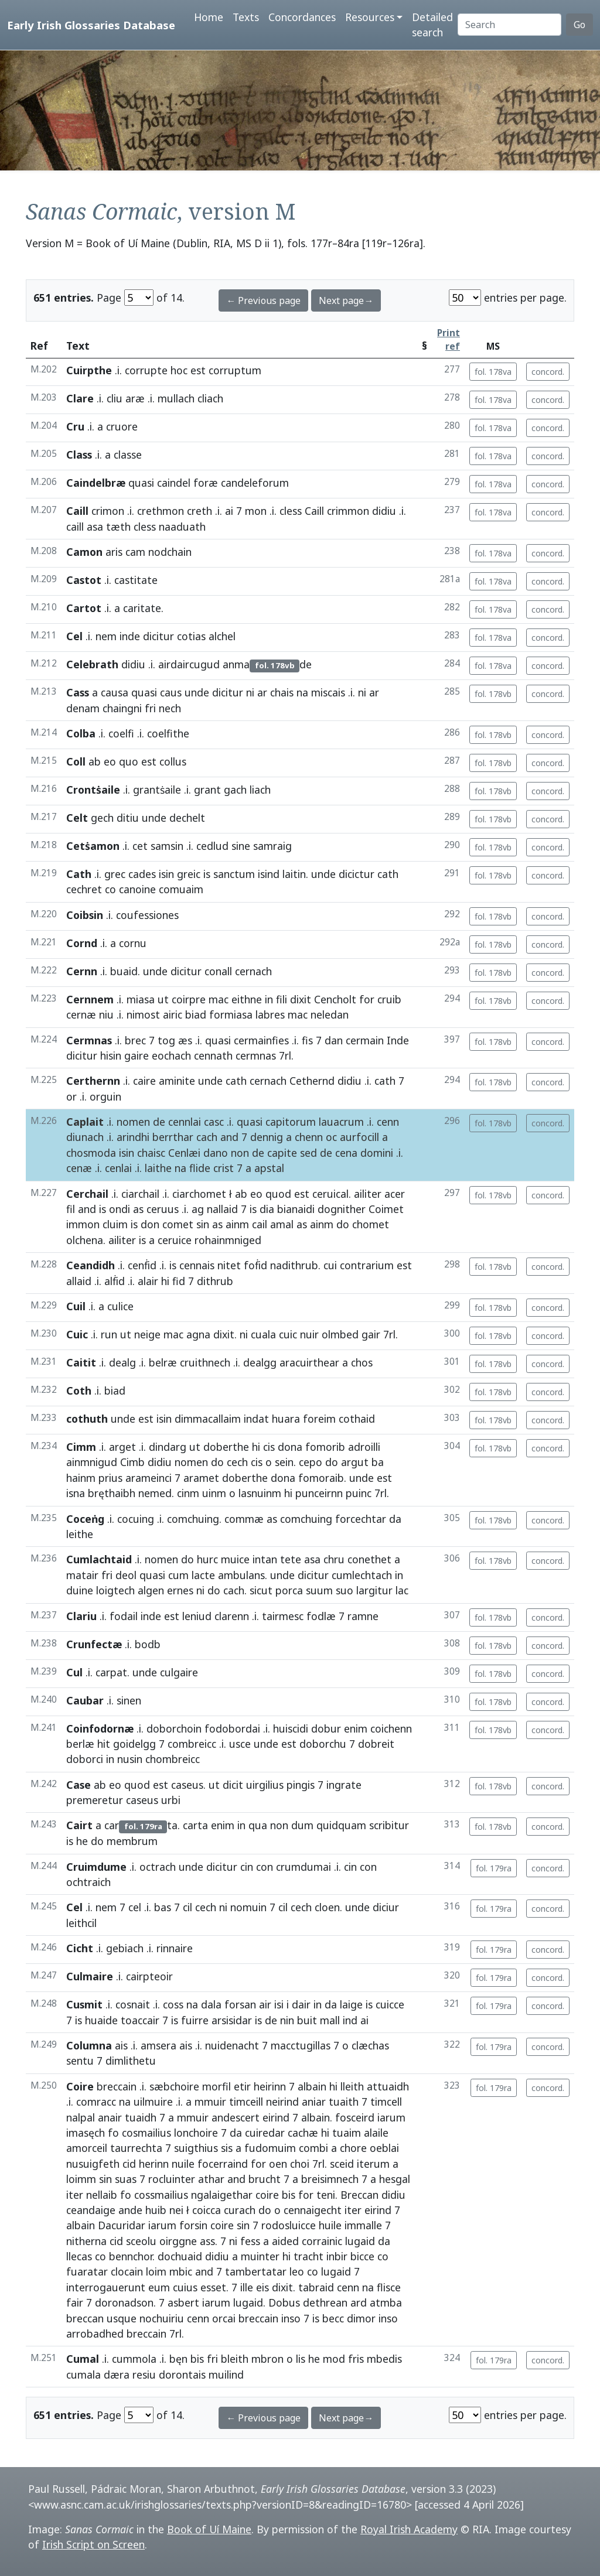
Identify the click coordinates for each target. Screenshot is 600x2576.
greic (188, 874)
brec (135, 1040)
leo (296, 2271)
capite (282, 1153)
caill (75, 527)
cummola (134, 2359)
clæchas (370, 2045)
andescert (236, 2117)
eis (262, 2287)
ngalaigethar (222, 2195)
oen (278, 2164)
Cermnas (89, 1040)
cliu (114, 398)
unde (197, 692)
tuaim (346, 2133)
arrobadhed (95, 2333)
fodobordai (232, 1728)
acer (394, 1194)
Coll (76, 761)
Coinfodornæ (100, 1728)
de (159, 1122)
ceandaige (90, 2210)
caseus (187, 1785)
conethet (369, 1559)
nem (106, 636)
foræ (205, 483)
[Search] (509, 24)
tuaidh (140, 2117)
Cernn (81, 971)
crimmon (348, 511)
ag (198, 1209)
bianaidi (296, 1209)
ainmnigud (91, 1462)
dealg (122, 1362)
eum (159, 2287)
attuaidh (388, 2086)
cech (237, 1462)
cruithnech (205, 1362)
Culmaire (89, 1976)
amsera (158, 2045)
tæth (118, 527)
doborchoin (174, 1728)
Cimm (81, 1447)
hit (103, 1744)
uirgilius (265, 1785)
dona (290, 1447)
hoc (179, 370)
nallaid (222, 1209)
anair (110, 2117)
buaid (124, 971)
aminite (177, 1081)
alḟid (114, 1281)
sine (240, 846)
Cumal (82, 2359)
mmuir (210, 2102)
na (302, 692)
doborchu (322, 1744)
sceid (342, 2164)
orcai (224, 2318)
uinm (214, 1493)
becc (333, 2318)
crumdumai (303, 1867)
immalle (363, 2225)
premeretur (94, 1800)
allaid (78, 1281)
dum (302, 1825)
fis (307, 1040)
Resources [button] (369, 17)
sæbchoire (174, 2086)
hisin (110, 1055)
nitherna (86, 2241)
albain (312, 2086)
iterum (373, 2164)
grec (114, 874)
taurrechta (136, 2148)
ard (358, 2302)
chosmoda (91, 1153)
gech (102, 818)
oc (331, 1137)
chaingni (122, 708)
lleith (352, 2086)
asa (95, 527)
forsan (240, 2004)
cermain (365, 1040)
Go (579, 24)
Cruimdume (96, 1867)
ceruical (330, 1194)
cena (346, 1153)
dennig (266, 1137)
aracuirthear (309, 1362)
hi (165, 1281)
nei (176, 2210)
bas (162, 1907)
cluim (115, 1224)
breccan (85, 2318)
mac (219, 999)
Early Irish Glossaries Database (91, 25)
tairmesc (283, 1616)
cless (290, 511)
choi (299, 2164)
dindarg (167, 1447)
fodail (124, 1616)
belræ (163, 1362)
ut (163, 999)
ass (207, 2241)
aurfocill (359, 1137)
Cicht (79, 1948)
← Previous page (263, 300)
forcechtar (360, 1519)
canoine (137, 889)
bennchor (130, 2256)
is (206, 874)
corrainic (322, 2241)
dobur (326, 1728)
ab (94, 761)
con (264, 1867)
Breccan (359, 2195)
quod (278, 1194)
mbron (267, 2359)
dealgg (260, 1362)
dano (215, 1153)
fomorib (325, 1447)
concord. (547, 371)
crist (223, 1168)
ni (250, 692)
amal (282, 1224)
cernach (268, 1081)
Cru (75, 426)
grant (207, 790)
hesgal (394, 2179)
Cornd (81, 943)
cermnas (256, 1055)
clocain (127, 2271)
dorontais (182, 2374)
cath (387, 874)
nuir (309, 1334)
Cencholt (335, 999)
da (395, 1519)
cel (134, 1907)
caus (171, 692)
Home (208, 17)
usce (240, 1744)
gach (235, 790)
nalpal (80, 2117)
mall (330, 2020)
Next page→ (346, 300)
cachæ (303, 2133)
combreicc (192, 1744)
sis (227, 2148)
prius (110, 1478)
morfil (216, 2086)
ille (246, 2287)
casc (214, 1122)
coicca (206, 2210)
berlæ (80, 1744)
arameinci (148, 1478)
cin (246, 1867)
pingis (301, 1785)
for (366, 999)
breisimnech (330, 2179)
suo (344, 1590)
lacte (203, 1575)
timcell (386, 2102)
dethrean (325, 2302)
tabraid (316, 2287)
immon (83, 1224)
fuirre (195, 2020)
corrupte (146, 370)
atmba (386, 2302)
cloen (327, 1907)
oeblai (384, 2148)
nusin (129, 1759)
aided (285, 2241)
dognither (342, 1209)
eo (110, 761)
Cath (78, 874)
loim (156, 2271)
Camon (84, 552)
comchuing (193, 1519)
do (342, 1224)
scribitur (389, 1825)
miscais (328, 692)
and (229, 1137)
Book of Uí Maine (209, 2529)
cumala (83, 2374)
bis (288, 2195)
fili (281, 999)
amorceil (86, 2148)
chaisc (151, 1153)
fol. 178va (493, 371)
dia (267, 1209)
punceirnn (319, 1493)
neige (147, 1334)
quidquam (341, 1825)
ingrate (344, 1785)
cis (269, 1447)
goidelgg (134, 1744)
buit (307, 2020)
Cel (74, 636)
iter (74, 2195)
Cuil (76, 1306)
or (71, 1096)
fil (70, 1209)
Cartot (83, 608)
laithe (158, 1168)
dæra (116, 2374)
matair (82, 1575)
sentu (80, 2061)
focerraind (222, 2164)
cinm (188, 1493)
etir (242, 2086)
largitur (374, 1590)
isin (166, 874)
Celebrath (92, 664)
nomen (133, 1122)
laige (351, 2004)
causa (114, 692)
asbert (183, 2302)
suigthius (196, 2148)
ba (377, 1462)
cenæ (79, 1168)
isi (279, 2004)
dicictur (356, 874)
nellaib (101, 2195)
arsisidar (232, 2020)
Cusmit (84, 2004)
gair (371, 1334)
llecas (79, 2256)
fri (150, 708)
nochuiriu (161, 2318)
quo (128, 761)
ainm (237, 1224)
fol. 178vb (493, 693)
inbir (336, 2256)
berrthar (172, 1137)
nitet (229, 1265)
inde (130, 636)
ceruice (175, 1240)
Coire (80, 2086)
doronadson (124, 2302)
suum (319, 1590)
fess (250, 2241)
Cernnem (90, 999)
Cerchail (87, 1194)
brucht (264, 2179)
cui (330, 1265)
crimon (107, 511)
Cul (74, 1672)
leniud (197, 1616)
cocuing (135, 1519)
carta (195, 1825)
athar (211, 2179)
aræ (135, 398)
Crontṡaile (93, 790)
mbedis (384, 2359)
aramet (201, 1478)
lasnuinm (259, 1493)
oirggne (178, 2241)
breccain (117, 2086)
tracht (308, 2256)
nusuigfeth (93, 2164)
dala (211, 2004)
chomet (370, 1224)
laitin (294, 874)
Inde (398, 1040)
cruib (389, 999)
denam (83, 708)
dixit (300, 999)
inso (291, 2318)
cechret (84, 889)
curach (239, 2210)
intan (265, 1559)
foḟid (255, 1265)
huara (286, 1419)
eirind (275, 2117)
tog (166, 1040)
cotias (191, 636)
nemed (155, 1493)
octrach (157, 1867)
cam (135, 552)
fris (356, 2359)
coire (267, 2195)
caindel (173, 483)
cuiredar (265, 2133)
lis (300, 2359)
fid (178, 1281)
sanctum (234, 874)
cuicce (390, 2004)
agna (198, 1334)
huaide (101, 2020)
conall (218, 971)
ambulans (241, 1575)
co (110, 889)
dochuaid (180, 2256)
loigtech (115, 1590)
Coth (78, 1390)
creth (199, 511)
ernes (180, 1590)
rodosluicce (288, 2225)
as (138, 1209)
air (265, 2004)
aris (113, 552)
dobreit (376, 1744)
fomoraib (321, 1478)
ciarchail (140, 1194)
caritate (142, 608)
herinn (154, 2164)
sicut (261, 1590)
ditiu (128, 818)
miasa (141, 999)
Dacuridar (121, 2225)
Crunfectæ (94, 1644)
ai (229, 511)
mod (334, 2359)
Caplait (85, 1122)
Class (79, 454)
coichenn (391, 1728)
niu (106, 1014)
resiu (144, 2374)
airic (172, 1014)
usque (122, 2318)
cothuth (87, 1419)
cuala (263, 1334)
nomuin (248, 1907)
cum (178, 1575)
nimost (143, 1014)
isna (75, 1493)
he (82, 1841)
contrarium (367, 1265)
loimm (81, 2179)
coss (173, 2004)
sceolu (141, 2241)
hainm (81, 1478)
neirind (282, 2102)
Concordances (302, 17)
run (109, 1334)
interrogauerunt (105, 2287)
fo (113, 2133)
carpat (111, 1672)
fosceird (354, 2117)
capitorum (290, 1122)
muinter (260, 2256)
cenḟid (142, 1265)
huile (330, 2225)
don (150, 1224)
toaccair (140, 2020)
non (240, 1153)
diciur (386, 1907)
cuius (185, 2287)
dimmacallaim (208, 1419)
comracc (96, 2102)
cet (140, 846)
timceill (246, 2102)
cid (129, 2164)
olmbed (340, 1334)
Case (78, 1785)
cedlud (212, 846)
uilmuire (153, 2102)
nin (287, 2020)
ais (121, 2045)
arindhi (133, 1137)
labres (270, 1014)
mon (256, 511)
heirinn (270, 2086)
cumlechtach (362, 1575)
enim (355, 1728)
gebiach (125, 1948)
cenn (388, 1122)
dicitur (158, 636)
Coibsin (84, 915)
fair (74, 2302)
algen (151, 1590)
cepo (310, 1462)
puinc (358, 1493)
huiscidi (290, 1728)
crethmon (160, 511)
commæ (244, 1519)
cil (187, 1907)
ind (350, 2020)
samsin (167, 846)
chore (353, 2148)
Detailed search (432, 24)
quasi (141, 483)
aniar (314, 2102)
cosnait (132, 2004)
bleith (234, 2359)
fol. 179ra (494, 1868)
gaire (136, 1055)
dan (334, 1040)
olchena (84, 1240)
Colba (81, 733)
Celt (77, 818)
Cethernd (312, 1081)
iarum (391, 2117)
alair (148, 1281)
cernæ (81, 1014)
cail (259, 1224)
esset (213, 2287)
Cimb (132, 1462)
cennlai (184, 1122)
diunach (85, 1137)
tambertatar (256, 2271)
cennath (213, 1055)
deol (126, 1575)
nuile (183, 2164)
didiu (384, 511)
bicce (362, 2256)
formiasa (231, 1014)
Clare (80, 398)
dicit (233, 1785)
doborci (84, 1759)
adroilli (364, 1447)
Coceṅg (85, 1519)
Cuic (77, 1334)
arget (122, 1447)
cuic (288, 1334)
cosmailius (146, 2133)
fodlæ (321, 1616)
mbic (180, 2271)
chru (334, 1559)
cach (206, 1137)
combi (313, 2148)
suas (126, 2179)
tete (290, 1559)
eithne (246, 999)
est (198, 370)
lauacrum (341, 1122)
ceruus (162, 1209)
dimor (361, 2318)
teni (325, 2195)
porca (289, 1590)
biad (195, 1014)
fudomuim (270, 2148)
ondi (119, 1209)
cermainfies (261, 1040)
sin (202, 1224)
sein (284, 1462)
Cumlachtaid (99, 1559)
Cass (77, 692)
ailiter (367, 1194)
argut (355, 1462)
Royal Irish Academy (409, 2529)
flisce (389, 2287)
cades (142, 874)
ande (130, 2210)
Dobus (284, 2302)
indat (256, 1419)
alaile (376, 2133)
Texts (246, 17)
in (269, 999)
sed (308, 1153)
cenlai (118, 1168)
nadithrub (294, 1265)
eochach (171, 1055)
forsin (193, 2225)
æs (185, 1040)
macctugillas (300, 2045)
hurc (207, 1559)
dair (301, 2004)
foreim (319, 1419)
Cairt (79, 1825)
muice (235, 1559)
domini (376, 1153)
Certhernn (93, 1081)
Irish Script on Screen (93, 2544)
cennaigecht (313, 2210)
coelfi (121, 733)
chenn (309, 1137)
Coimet (386, 1209)
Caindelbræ (95, 483)
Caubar (85, 1700)
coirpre (189, 999)
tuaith (344, 2102)
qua (257, 1825)
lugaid (360, 2241)
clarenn (231, 1616)
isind (268, 874)
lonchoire (196, 2133)
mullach (176, 398)
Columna (89, 2045)
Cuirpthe (89, 370)
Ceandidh (90, 1265)
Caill (77, 511)
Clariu (81, 1616)
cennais (196, 1265)
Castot (83, 580)
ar (262, 692)
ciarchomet (199, 1194)
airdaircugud (189, 664)
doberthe (226, 1447)
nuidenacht (232, 2045)
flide (199, 1168)
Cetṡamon (93, 846)
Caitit (81, 1362)
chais (282, 692)
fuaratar (87, 2271)
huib (155, 2210)
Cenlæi (184, 1153)
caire (144, 1081)
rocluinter (171, 2179)
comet (177, 1224)
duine (79, 1590)
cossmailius (161, 2195)
